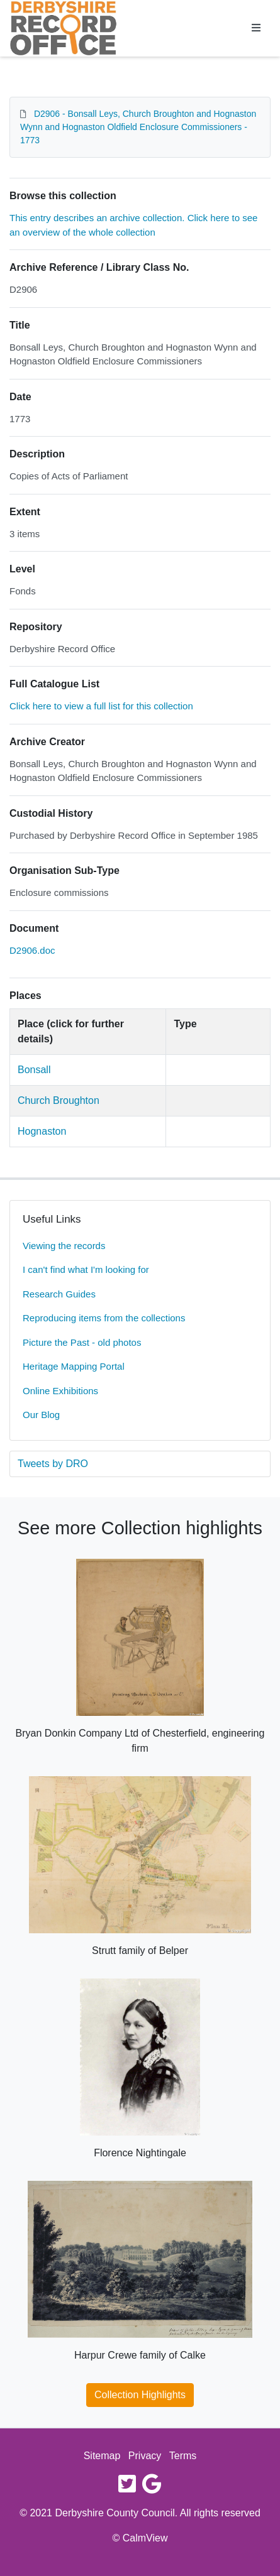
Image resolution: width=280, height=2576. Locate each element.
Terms (183, 2455)
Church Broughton (58, 1100)
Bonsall (34, 1069)
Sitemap (102, 2455)
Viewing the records (64, 1245)
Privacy (144, 2455)
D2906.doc (32, 950)
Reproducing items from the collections (104, 1318)
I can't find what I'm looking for (86, 1269)
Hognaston (42, 1131)
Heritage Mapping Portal (74, 1366)
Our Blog (41, 1414)
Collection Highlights (140, 2394)
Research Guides (59, 1294)
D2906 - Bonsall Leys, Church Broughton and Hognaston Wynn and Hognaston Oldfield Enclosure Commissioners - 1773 (138, 127)
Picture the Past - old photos (82, 1342)
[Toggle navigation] (256, 28)
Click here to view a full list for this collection (101, 706)
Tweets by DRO (53, 1463)
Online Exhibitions (60, 1390)
